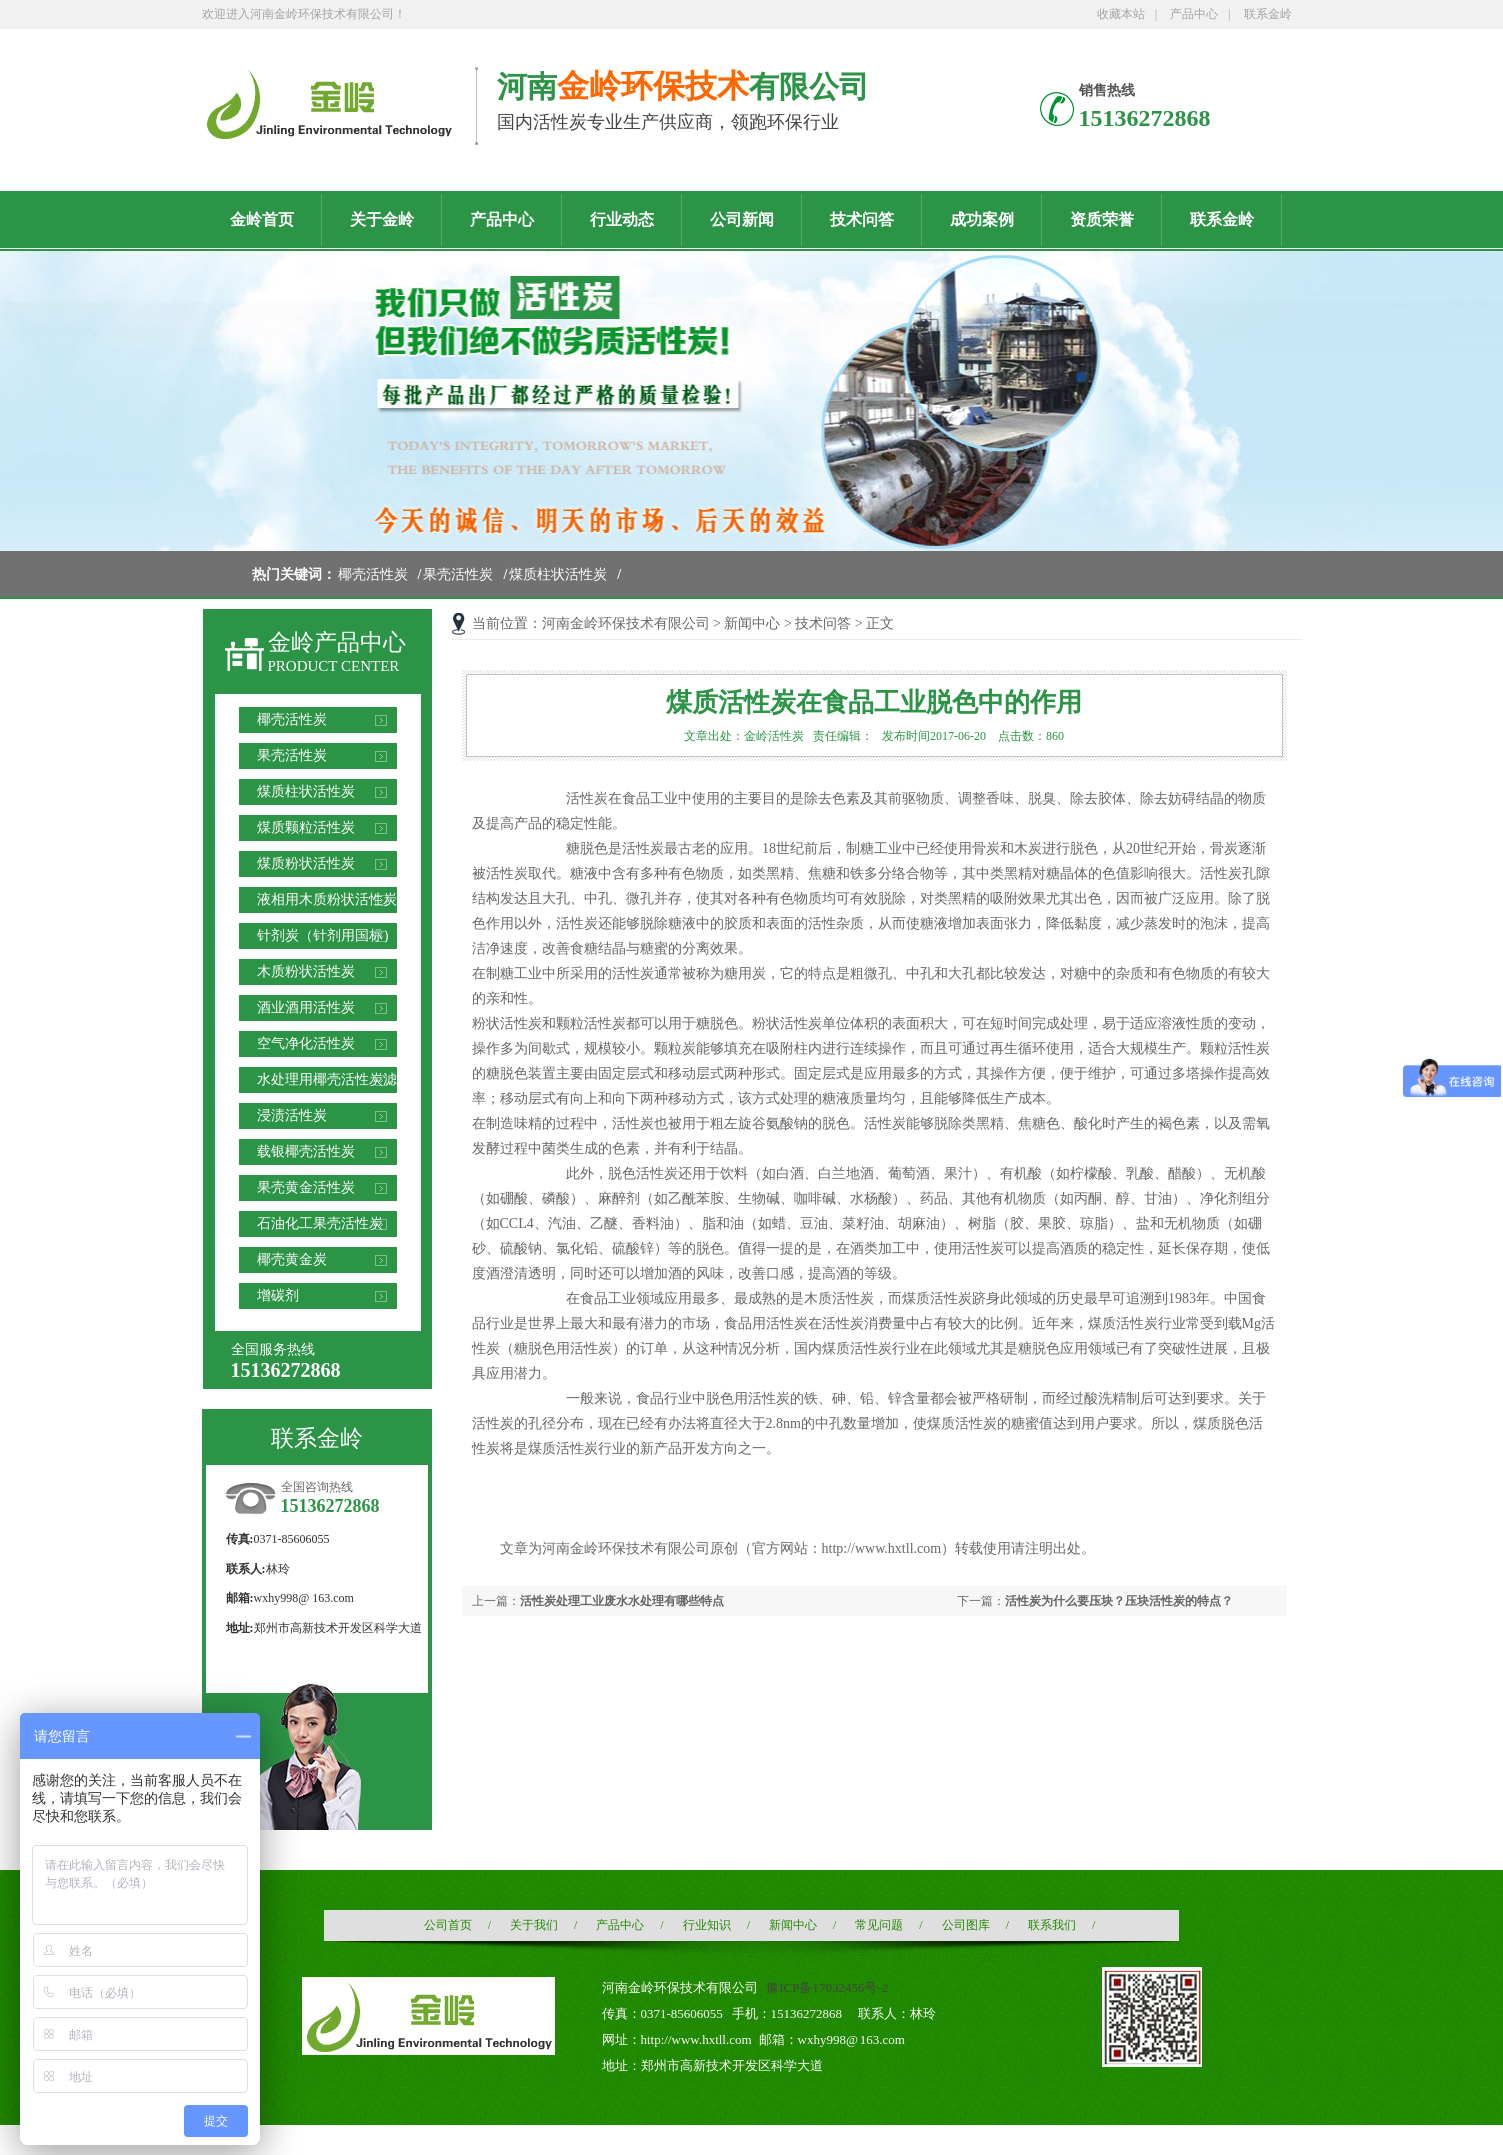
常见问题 (879, 1925)
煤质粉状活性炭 (306, 863)
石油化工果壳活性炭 (320, 1223)
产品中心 (1194, 14)
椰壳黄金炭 (292, 1259)
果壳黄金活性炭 (306, 1187)
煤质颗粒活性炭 (306, 827)
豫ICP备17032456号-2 (827, 1987)
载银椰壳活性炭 (306, 1151)
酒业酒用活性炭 (306, 1007)
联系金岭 (1268, 14)
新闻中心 (752, 623)
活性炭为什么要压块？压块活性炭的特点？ (1119, 1601)
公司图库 (966, 1925)
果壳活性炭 (458, 574)
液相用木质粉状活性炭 (327, 899)
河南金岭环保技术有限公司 (626, 623)
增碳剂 (278, 1295)
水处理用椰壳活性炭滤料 (327, 1082)
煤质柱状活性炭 (558, 574)
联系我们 (1052, 1925)
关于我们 (534, 1925)
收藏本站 (1121, 14)
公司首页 (448, 1925)
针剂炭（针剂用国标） (327, 935)
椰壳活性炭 (373, 574)
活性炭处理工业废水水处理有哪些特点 (622, 1601)
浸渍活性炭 (292, 1115)
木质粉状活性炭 (306, 971)
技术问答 (823, 623)
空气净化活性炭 (306, 1043)
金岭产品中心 (337, 642)
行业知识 (707, 1925)
